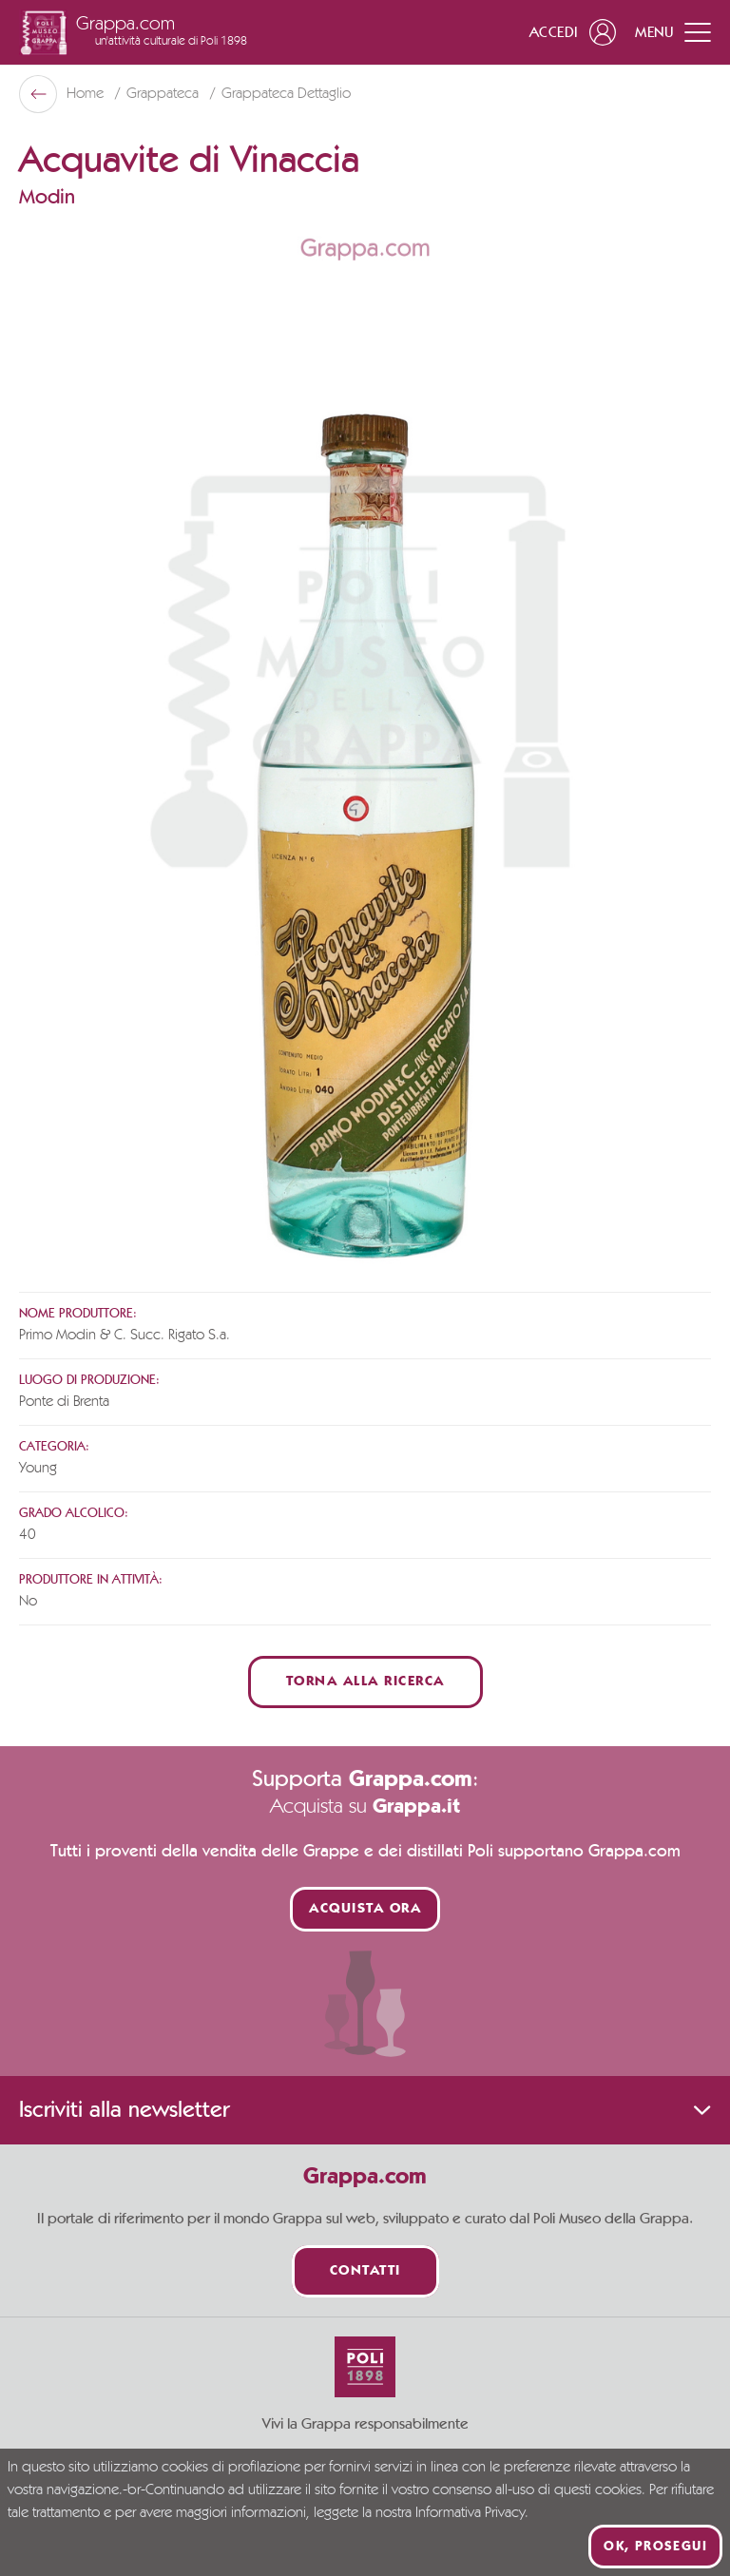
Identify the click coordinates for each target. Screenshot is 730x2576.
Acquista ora (365, 1909)
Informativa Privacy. (471, 2513)
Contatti (365, 2271)
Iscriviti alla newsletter (365, 2110)
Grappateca (164, 94)
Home (87, 94)
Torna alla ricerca (365, 1682)
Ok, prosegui (655, 2546)
